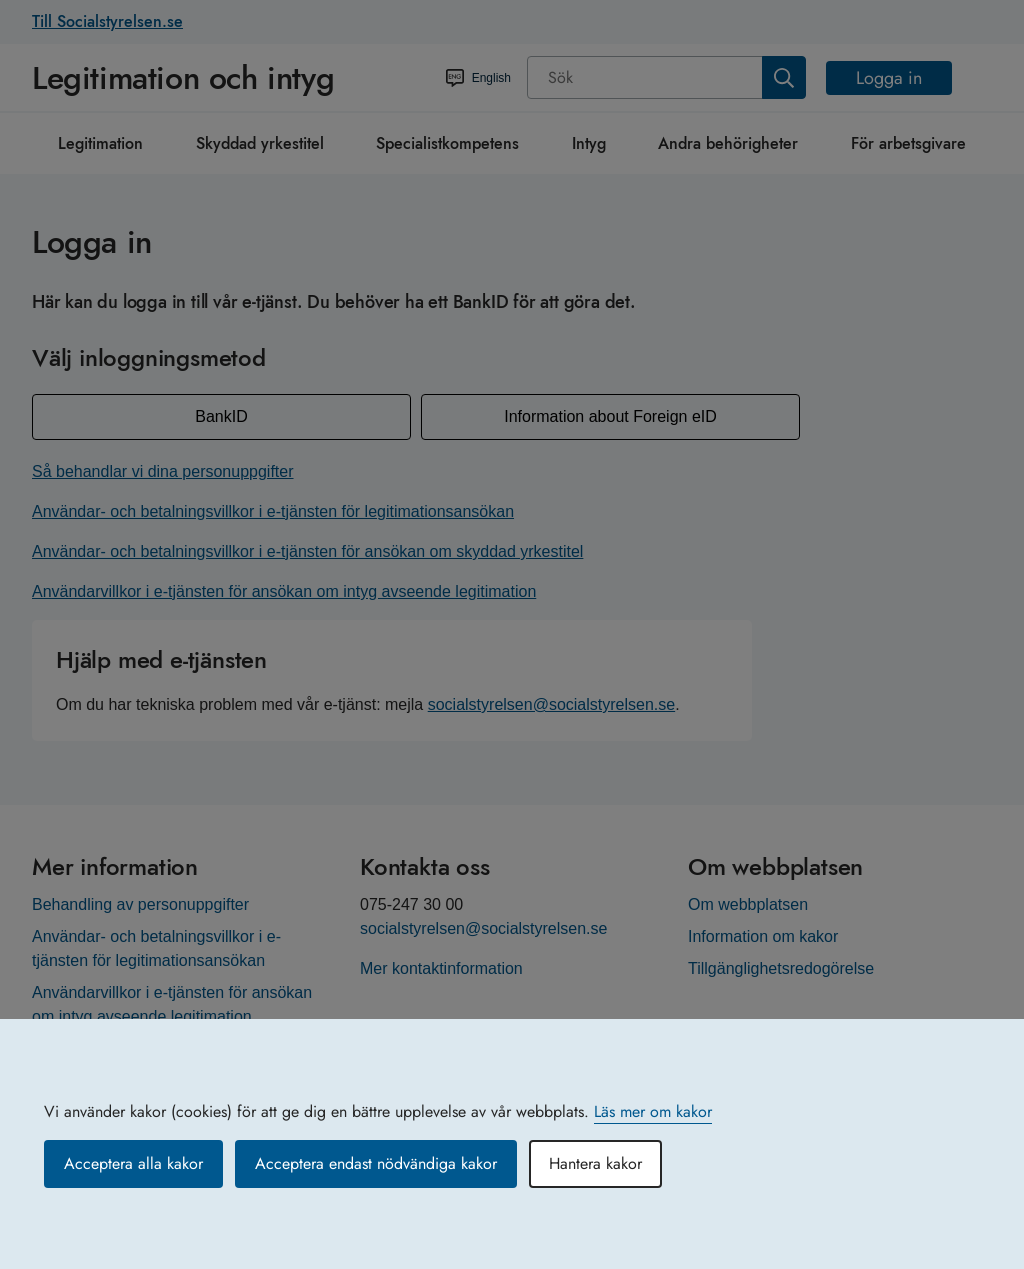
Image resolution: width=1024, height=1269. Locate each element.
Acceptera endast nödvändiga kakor (376, 1163)
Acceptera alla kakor (133, 1163)
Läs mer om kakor (653, 1111)
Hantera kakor (595, 1163)
